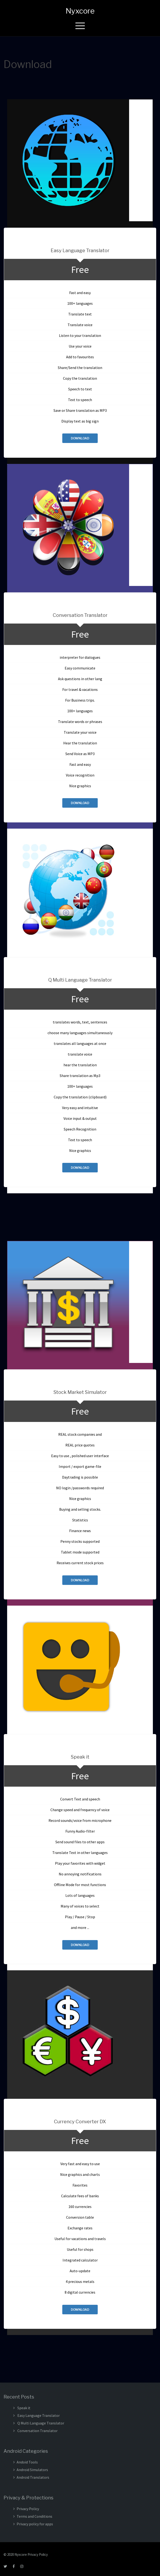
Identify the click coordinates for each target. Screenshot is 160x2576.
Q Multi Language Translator (40, 2421)
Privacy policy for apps (35, 2522)
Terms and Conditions (34, 2514)
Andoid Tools (27, 2460)
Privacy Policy (28, 2507)
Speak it (23, 2406)
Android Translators (33, 2475)
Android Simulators (32, 2468)
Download (80, 438)
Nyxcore (80, 10)
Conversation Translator (37, 2429)
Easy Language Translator (38, 2414)
